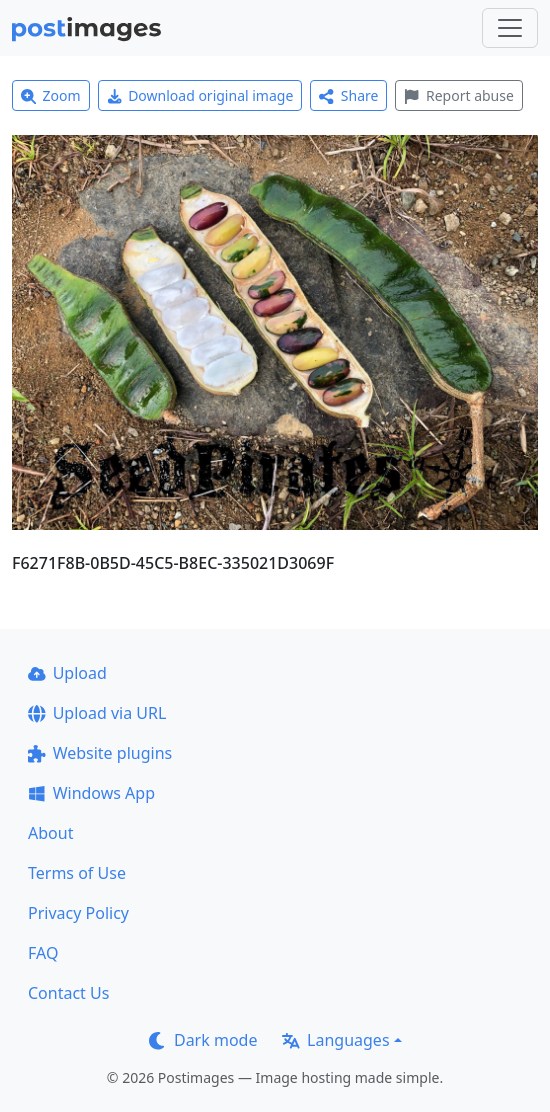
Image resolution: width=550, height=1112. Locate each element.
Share (348, 95)
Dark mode (203, 1040)
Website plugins (100, 753)
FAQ (43, 953)
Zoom (51, 95)
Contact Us (68, 993)
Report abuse (458, 95)
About (50, 833)
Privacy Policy (78, 913)
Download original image (200, 95)
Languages (335, 1040)
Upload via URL (97, 713)
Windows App (91, 793)
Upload (67, 673)
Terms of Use (77, 873)
